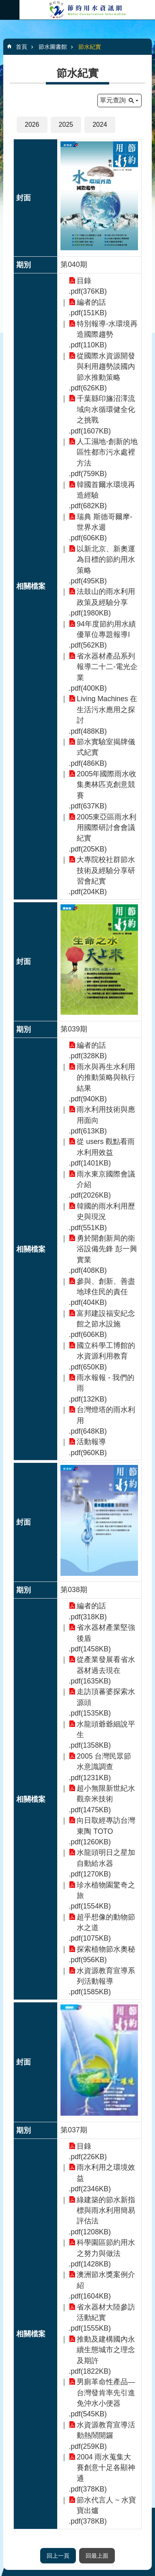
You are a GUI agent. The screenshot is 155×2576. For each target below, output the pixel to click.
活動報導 (91, 1442)
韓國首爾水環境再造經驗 (106, 490)
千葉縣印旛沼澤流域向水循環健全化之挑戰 (106, 409)
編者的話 (91, 302)
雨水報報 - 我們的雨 (105, 1383)
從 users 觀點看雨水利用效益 (106, 1146)
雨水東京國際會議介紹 (106, 1179)
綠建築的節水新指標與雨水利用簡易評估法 (106, 2210)
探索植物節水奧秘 (106, 1949)
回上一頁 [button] (58, 2555)
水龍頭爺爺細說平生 (106, 1729)
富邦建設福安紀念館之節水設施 (106, 1318)
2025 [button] (66, 124)
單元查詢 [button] (113, 100)
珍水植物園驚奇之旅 (106, 1890)
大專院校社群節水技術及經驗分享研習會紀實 (106, 870)
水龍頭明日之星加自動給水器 (106, 1857)
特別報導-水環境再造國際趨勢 (107, 329)
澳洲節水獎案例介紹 (106, 2280)
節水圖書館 (53, 46)
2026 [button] (32, 124)
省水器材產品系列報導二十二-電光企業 (107, 667)
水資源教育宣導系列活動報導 (106, 1976)
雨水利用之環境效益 (106, 2172)
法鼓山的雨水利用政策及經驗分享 (106, 596)
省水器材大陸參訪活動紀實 (106, 2312)
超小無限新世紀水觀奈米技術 (106, 1793)
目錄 (84, 281)
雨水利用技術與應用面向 (106, 1114)
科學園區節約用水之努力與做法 (106, 2247)
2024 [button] (100, 124)
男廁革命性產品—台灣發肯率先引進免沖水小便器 (106, 2392)
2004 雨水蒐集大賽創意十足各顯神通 (106, 2468)
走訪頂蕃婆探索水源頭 (106, 1697)
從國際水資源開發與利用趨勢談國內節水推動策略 (106, 366)
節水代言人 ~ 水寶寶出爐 (106, 2505)
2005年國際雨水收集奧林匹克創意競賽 (106, 784)
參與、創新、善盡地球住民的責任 (106, 1286)
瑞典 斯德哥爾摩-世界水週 (104, 522)
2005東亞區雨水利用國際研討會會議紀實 (106, 828)
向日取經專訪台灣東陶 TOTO (106, 1825)
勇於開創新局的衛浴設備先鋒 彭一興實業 (107, 1249)
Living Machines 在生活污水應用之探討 (107, 709)
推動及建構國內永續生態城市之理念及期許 (106, 2350)
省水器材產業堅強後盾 (106, 1632)
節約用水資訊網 (87, 9)
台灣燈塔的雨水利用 (106, 1415)
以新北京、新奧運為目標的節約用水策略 (106, 559)
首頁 (21, 46)
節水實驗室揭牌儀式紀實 (106, 747)
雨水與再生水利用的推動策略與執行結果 (106, 1077)
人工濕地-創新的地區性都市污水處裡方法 (107, 452)
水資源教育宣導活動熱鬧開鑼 (106, 2430)
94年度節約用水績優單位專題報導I (106, 629)
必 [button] (9, 9)
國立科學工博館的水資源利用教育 (106, 1350)
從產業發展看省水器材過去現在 (106, 1664)
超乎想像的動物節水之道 (106, 1922)
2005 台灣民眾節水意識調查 (104, 1761)
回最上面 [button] (97, 2555)
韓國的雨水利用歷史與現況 (106, 1211)
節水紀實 (89, 46)
